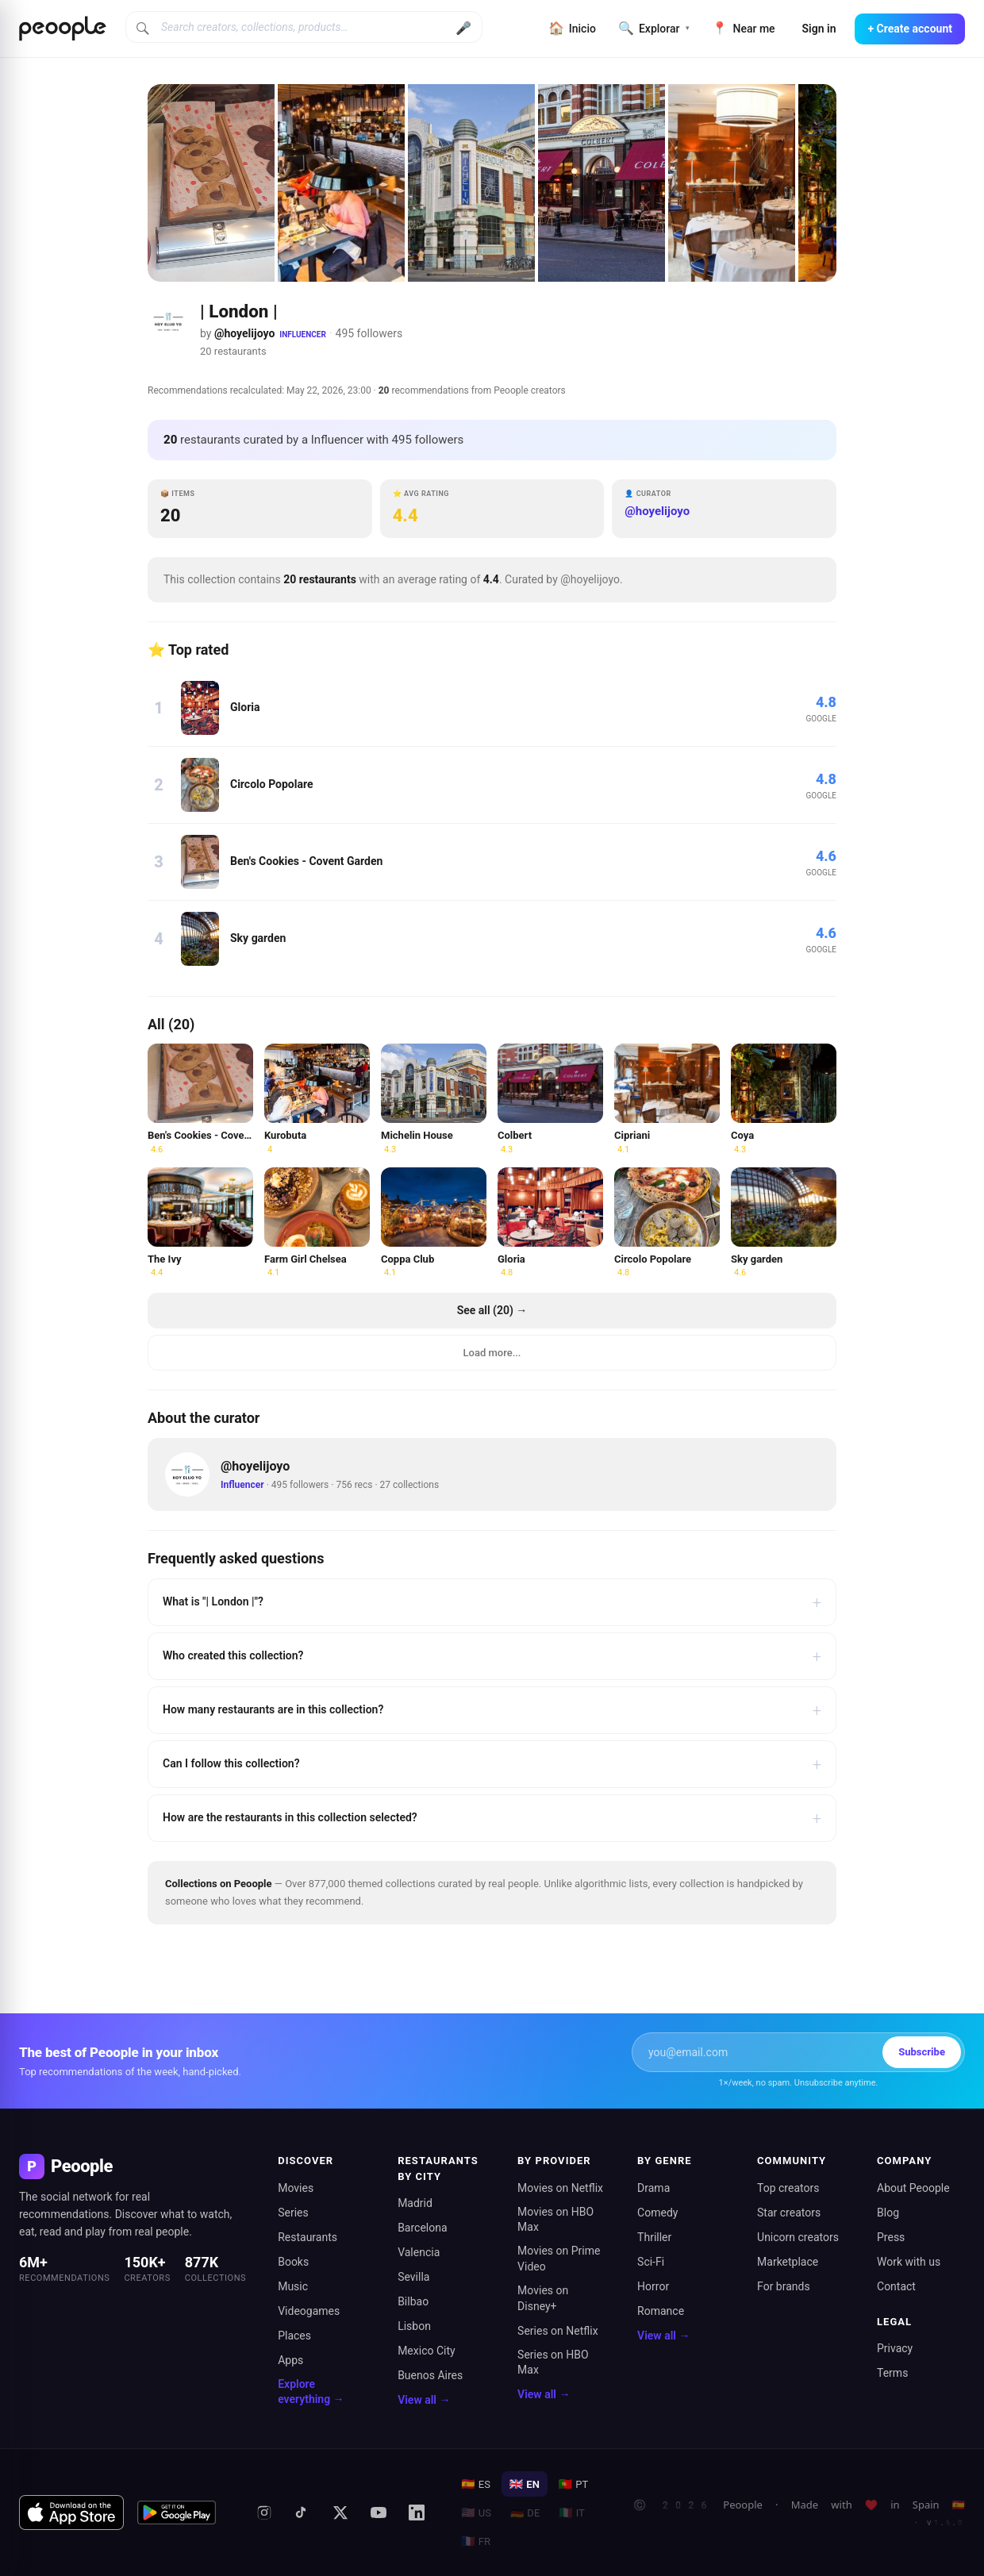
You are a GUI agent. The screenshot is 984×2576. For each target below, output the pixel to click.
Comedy (657, 2212)
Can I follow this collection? (492, 1764)
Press (891, 2237)
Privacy (895, 2348)
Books (293, 2261)
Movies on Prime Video (558, 2258)
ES (475, 2484)
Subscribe (921, 2052)
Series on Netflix (557, 2330)
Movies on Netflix (560, 2188)
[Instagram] (264, 2512)
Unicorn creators (798, 2237)
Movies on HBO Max (555, 2219)
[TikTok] (302, 2512)
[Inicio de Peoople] (62, 28)
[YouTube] (378, 2512)
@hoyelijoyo (244, 333)
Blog (888, 2212)
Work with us (908, 2261)
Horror (653, 2286)
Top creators (788, 2188)
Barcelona (422, 2227)
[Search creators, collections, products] (303, 27)
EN (524, 2484)
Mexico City (426, 2350)
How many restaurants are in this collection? (492, 1710)
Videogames (309, 2311)
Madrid (415, 2203)
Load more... (492, 1353)
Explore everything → (311, 2392)
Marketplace (787, 2261)
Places (294, 2335)
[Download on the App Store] (71, 2512)
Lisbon (414, 2326)
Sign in (819, 28)
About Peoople (913, 2188)
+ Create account (909, 28)
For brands (783, 2286)
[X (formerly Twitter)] (340, 2512)
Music (293, 2286)
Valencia (419, 2252)
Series (293, 2212)
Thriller (654, 2237)
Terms (892, 2372)
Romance (660, 2311)
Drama (653, 2188)
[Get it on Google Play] (177, 2512)
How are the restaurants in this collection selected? (492, 1818)
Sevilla (413, 2276)
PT (573, 2484)
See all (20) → (492, 1310)
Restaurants (307, 2237)
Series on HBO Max (553, 2362)
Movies (295, 2188)
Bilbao (413, 2301)
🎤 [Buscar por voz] (463, 28)
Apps (290, 2360)
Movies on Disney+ (542, 2298)
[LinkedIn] (416, 2512)
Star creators (789, 2212)
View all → (424, 2399)
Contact (896, 2286)
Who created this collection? (492, 1656)
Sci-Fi (650, 2261)
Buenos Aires (430, 2375)
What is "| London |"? (492, 1602)
